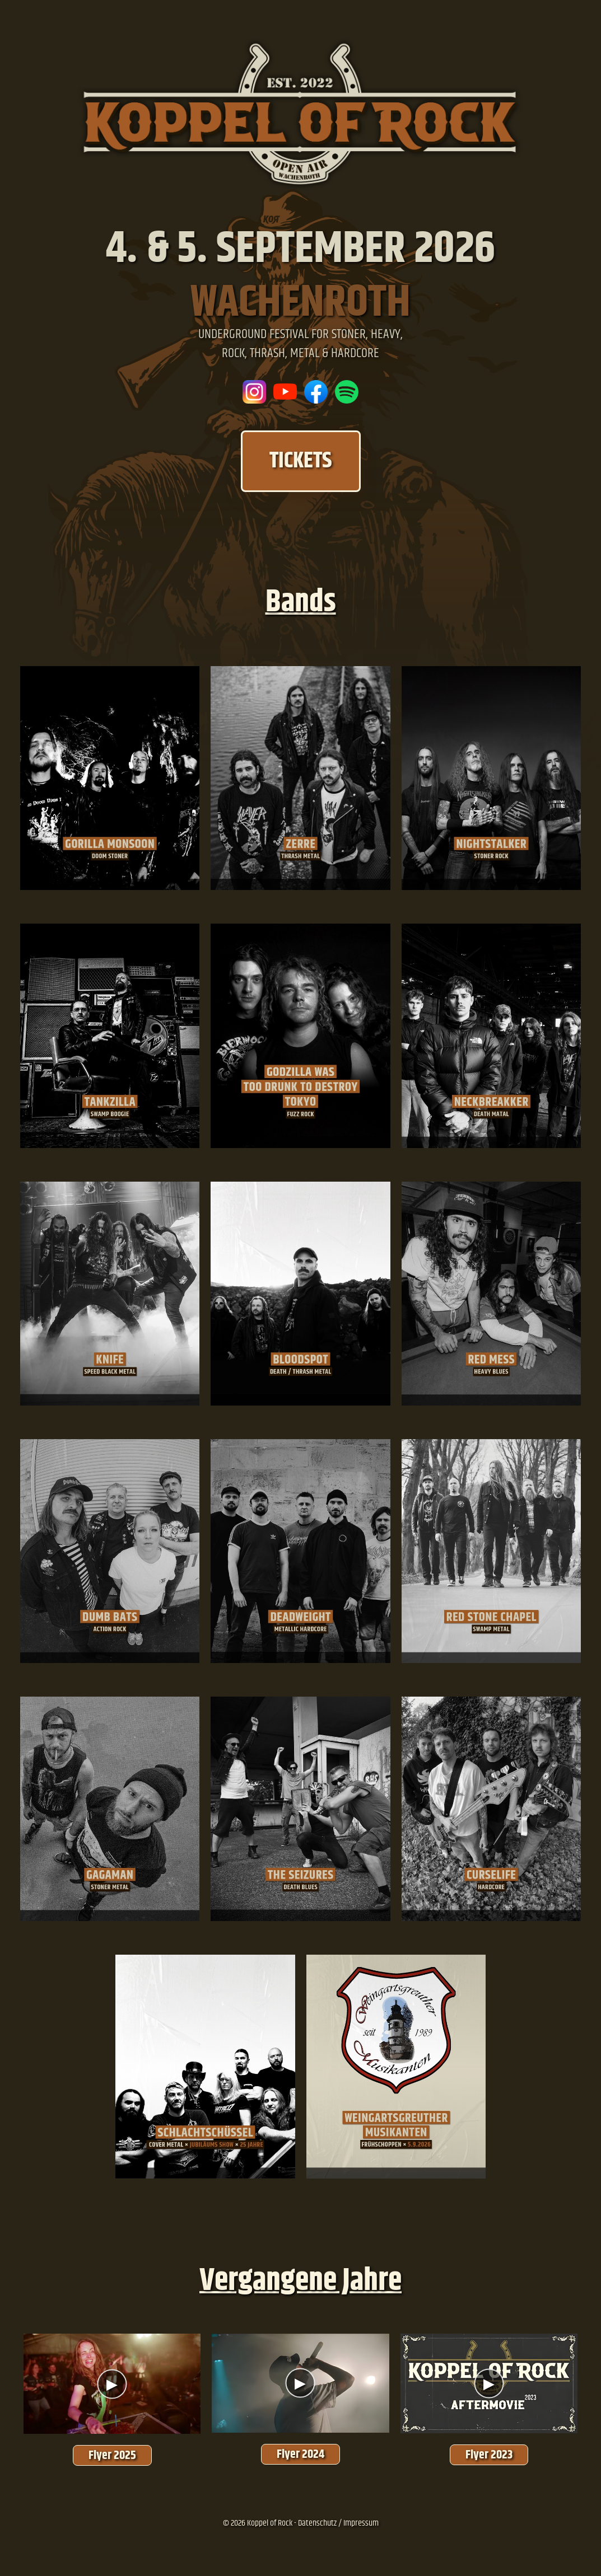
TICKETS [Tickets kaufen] (300, 461)
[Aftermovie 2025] (112, 2383)
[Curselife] (491, 1809)
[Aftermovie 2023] (488, 2383)
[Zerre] (300, 778)
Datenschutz (317, 2523)
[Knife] (109, 1294)
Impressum (361, 2523)
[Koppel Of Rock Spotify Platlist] (346, 392)
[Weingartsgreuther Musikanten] (396, 2067)
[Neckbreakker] (491, 1036)
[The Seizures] (300, 1809)
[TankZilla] (109, 1036)
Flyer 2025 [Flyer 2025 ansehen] (112, 2455)
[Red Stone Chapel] (491, 1551)
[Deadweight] (300, 1551)
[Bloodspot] (300, 1294)
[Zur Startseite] (301, 189)
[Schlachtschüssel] (205, 2067)
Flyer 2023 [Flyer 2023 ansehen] (489, 2455)
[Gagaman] (109, 1809)
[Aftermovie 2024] (300, 2383)
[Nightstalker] (491, 778)
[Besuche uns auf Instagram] (254, 392)
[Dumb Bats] (109, 1551)
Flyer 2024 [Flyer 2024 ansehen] (300, 2454)
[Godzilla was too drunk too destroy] (300, 1036)
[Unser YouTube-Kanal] (285, 391)
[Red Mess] (491, 1294)
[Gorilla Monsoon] (109, 778)
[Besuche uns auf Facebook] (316, 392)
